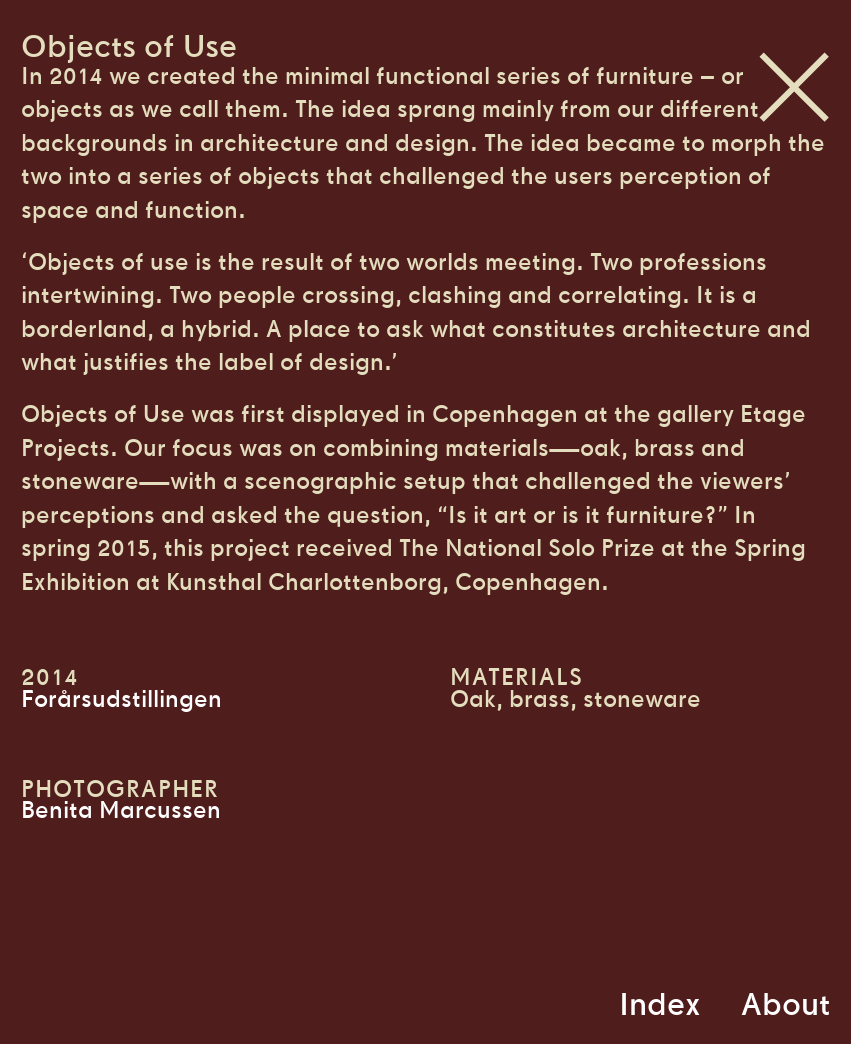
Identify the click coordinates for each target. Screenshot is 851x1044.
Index (660, 1004)
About (785, 1004)
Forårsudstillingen (121, 699)
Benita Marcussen (121, 810)
